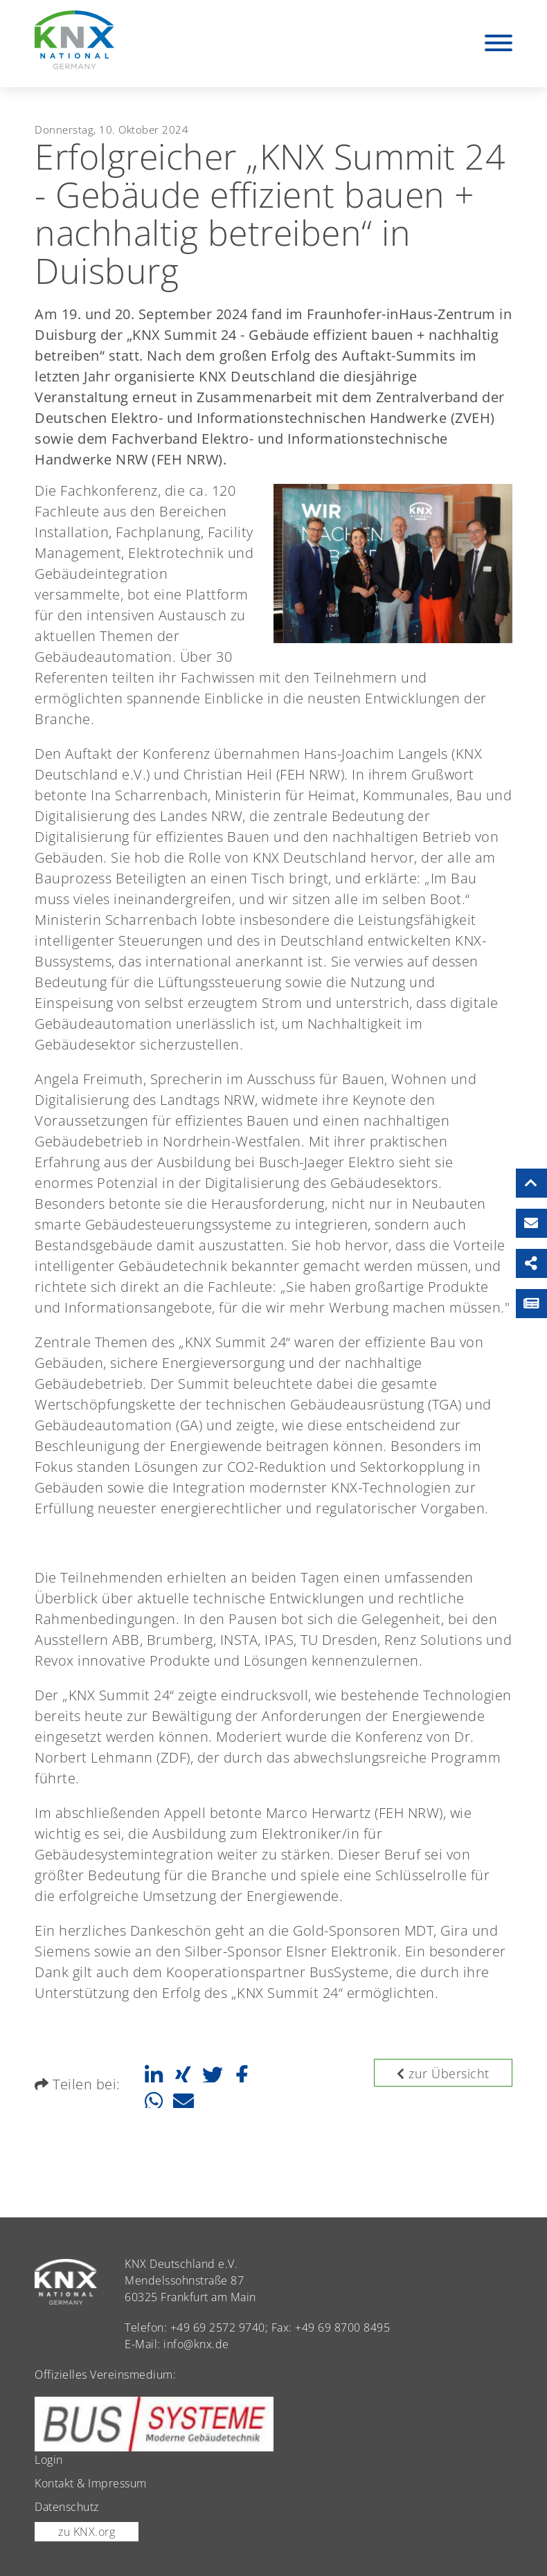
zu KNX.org (86, 2531)
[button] (153, 2075)
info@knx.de (196, 2344)
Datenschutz (67, 2506)
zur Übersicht (443, 2073)
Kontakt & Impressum (91, 2483)
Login (49, 2459)
